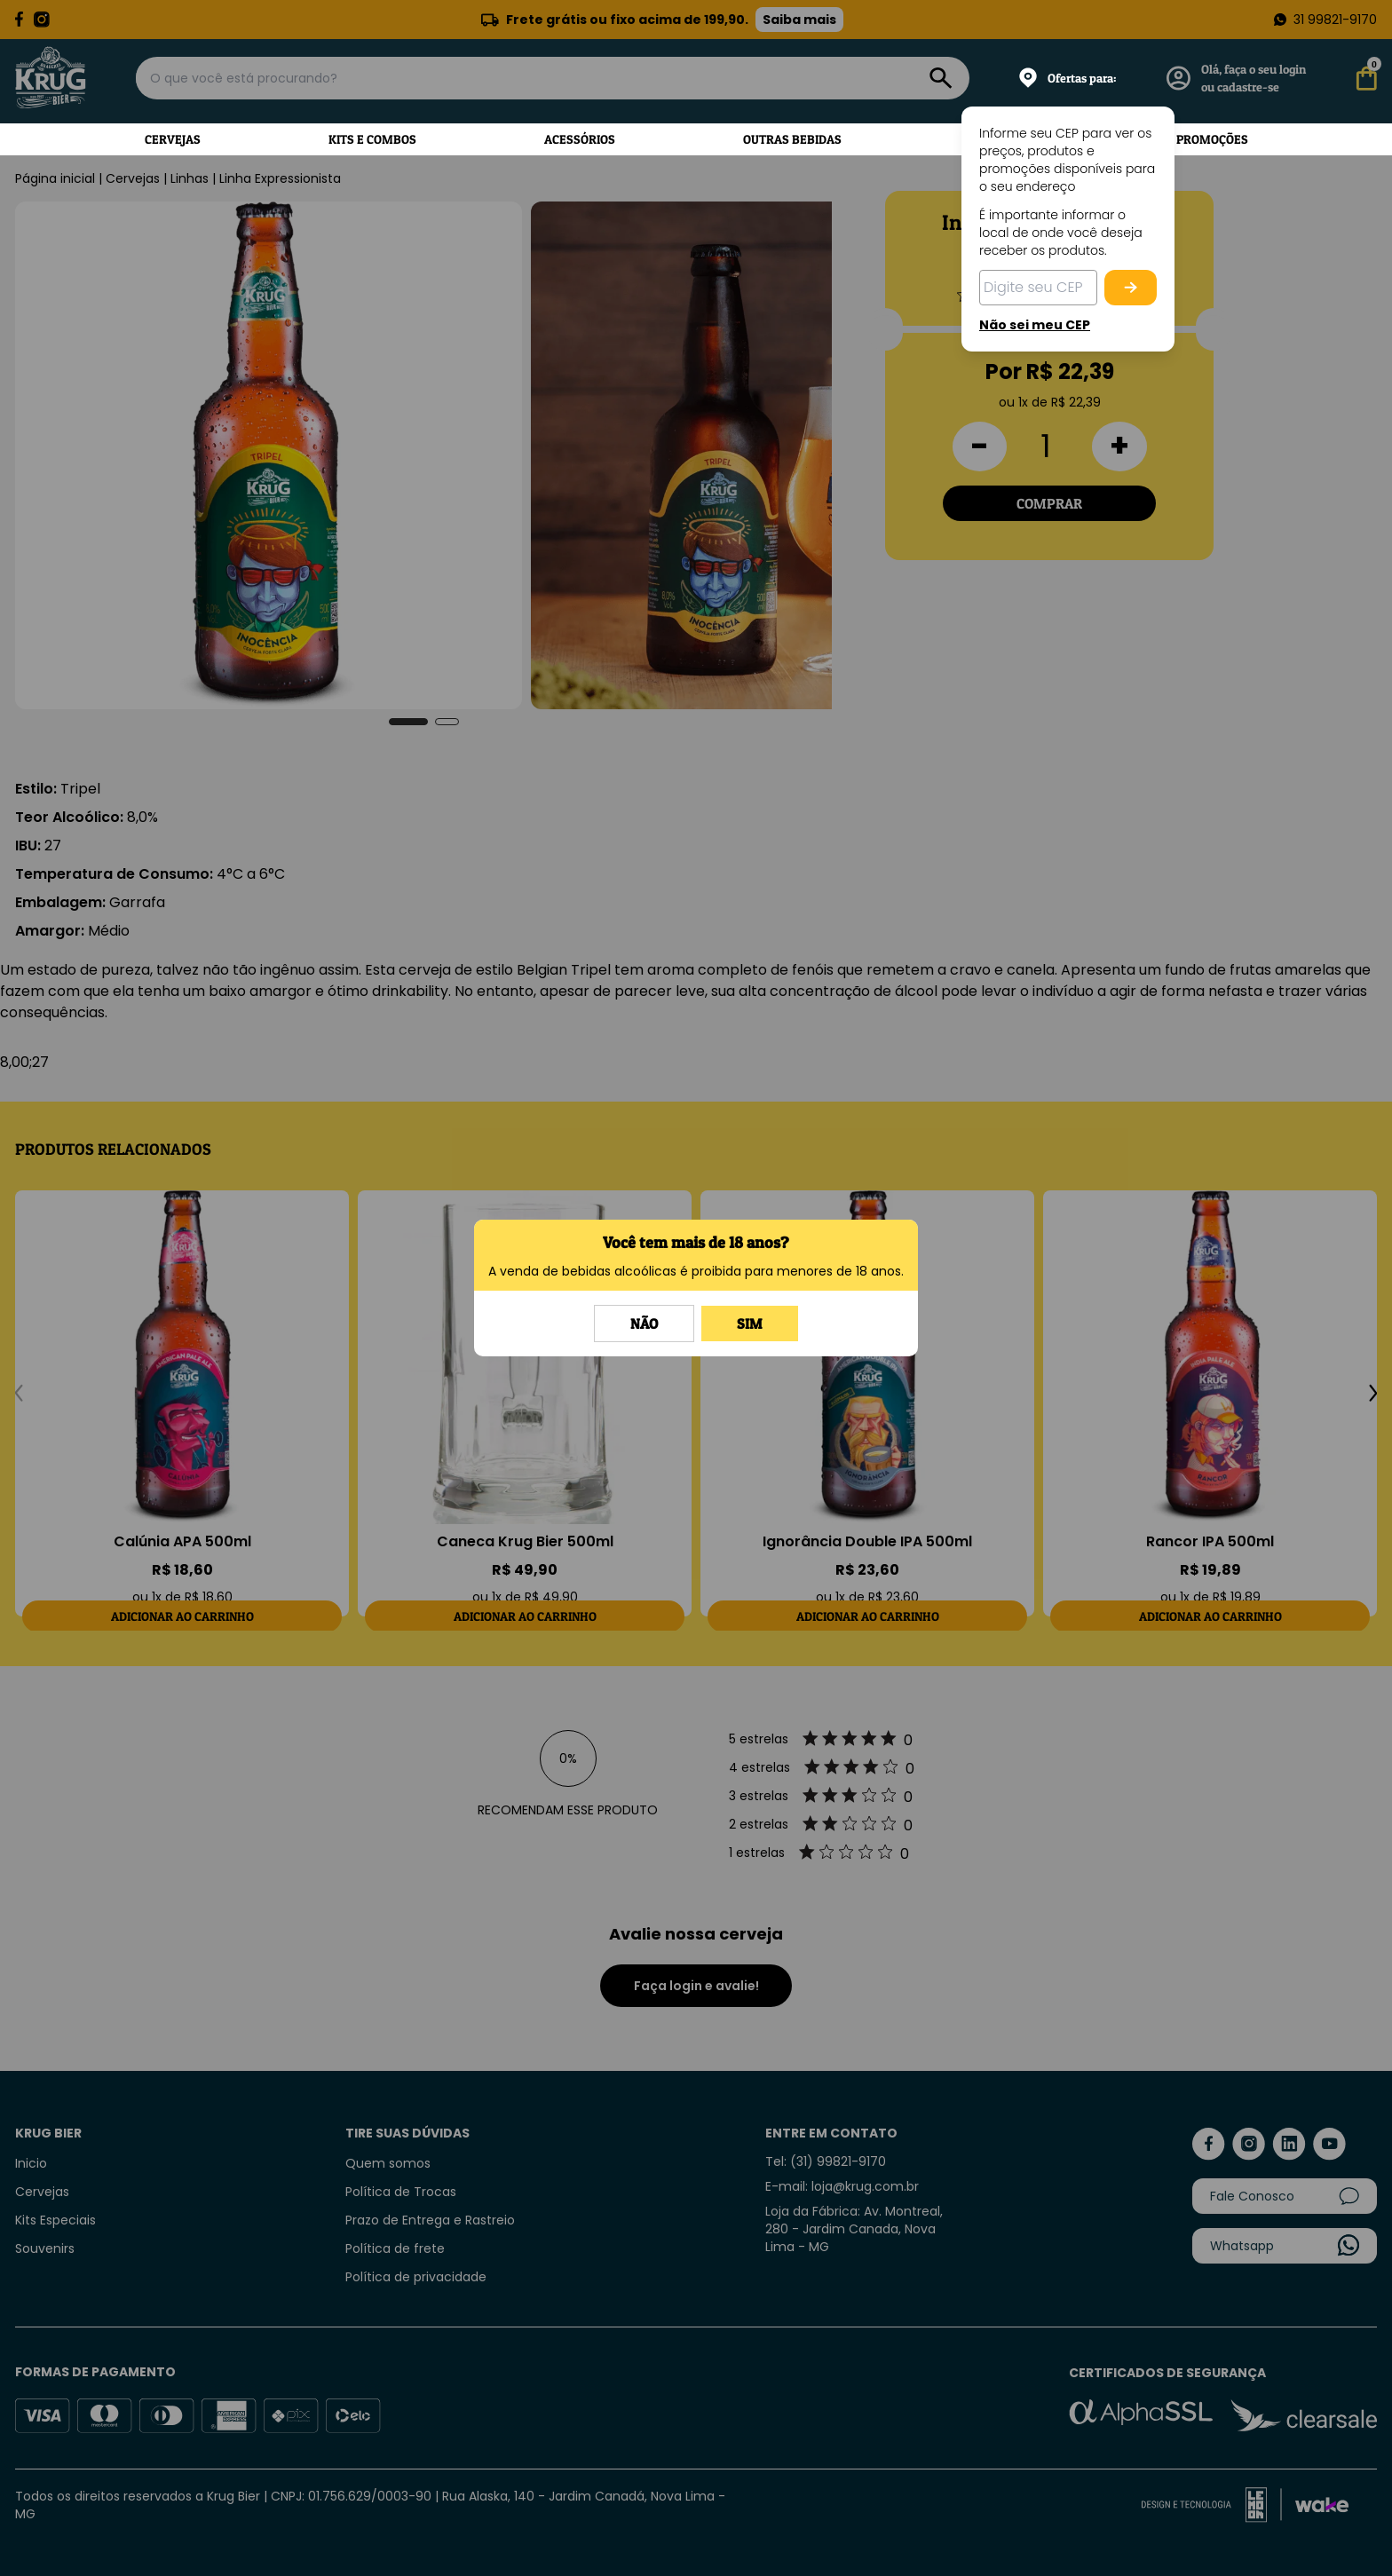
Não (644, 1323)
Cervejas (173, 138)
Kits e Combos (372, 138)
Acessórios (579, 138)
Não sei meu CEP (1034, 325)
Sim (750, 1323)
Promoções (1212, 138)
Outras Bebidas (792, 138)
